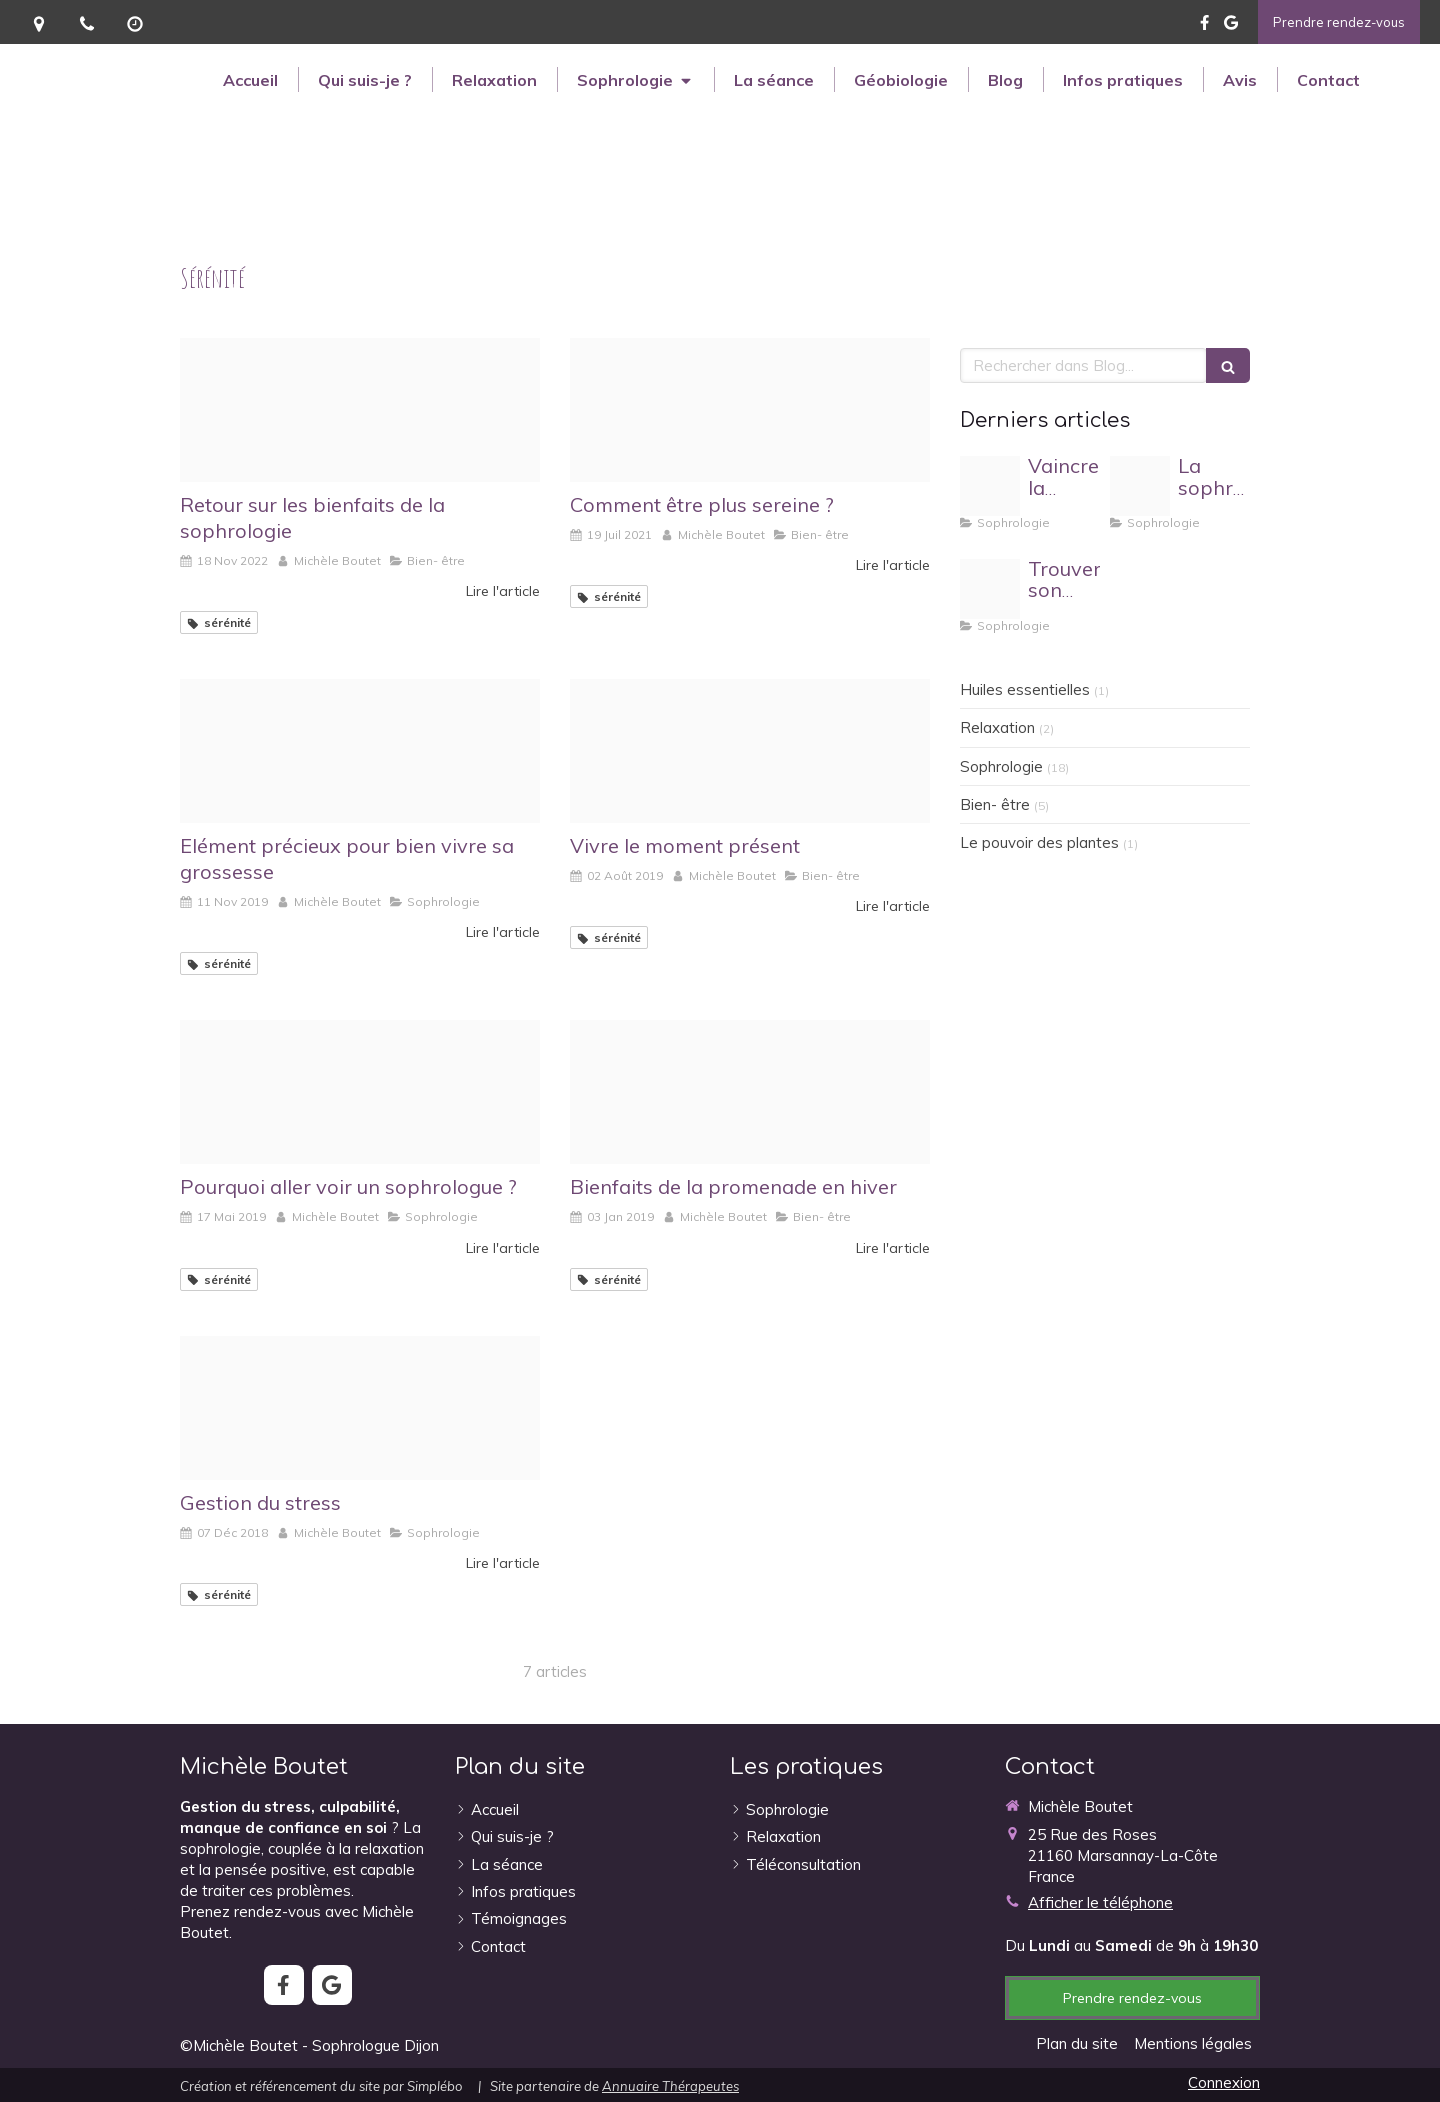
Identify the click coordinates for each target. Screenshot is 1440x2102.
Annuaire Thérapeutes (670, 2086)
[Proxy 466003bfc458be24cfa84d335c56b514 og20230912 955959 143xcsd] (990, 589)
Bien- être (995, 804)
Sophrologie (1001, 766)
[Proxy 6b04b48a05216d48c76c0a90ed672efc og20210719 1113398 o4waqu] (750, 410)
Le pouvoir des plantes (1039, 842)
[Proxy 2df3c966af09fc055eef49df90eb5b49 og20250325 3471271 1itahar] (990, 486)
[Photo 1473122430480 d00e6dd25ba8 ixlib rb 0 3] (360, 410)
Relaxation (997, 727)
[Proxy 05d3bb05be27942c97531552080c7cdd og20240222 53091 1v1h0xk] (1140, 486)
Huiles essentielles (1025, 689)
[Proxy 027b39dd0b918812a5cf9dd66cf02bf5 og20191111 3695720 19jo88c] (360, 751)
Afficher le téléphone (1100, 1902)
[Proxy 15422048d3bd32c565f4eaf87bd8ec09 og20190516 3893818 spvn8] (360, 1092)
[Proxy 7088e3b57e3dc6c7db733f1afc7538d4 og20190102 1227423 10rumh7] (750, 1092)
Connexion (1224, 2082)
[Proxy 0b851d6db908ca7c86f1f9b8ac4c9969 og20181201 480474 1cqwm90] (360, 1408)
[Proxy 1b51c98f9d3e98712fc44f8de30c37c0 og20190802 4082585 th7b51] (750, 751)
